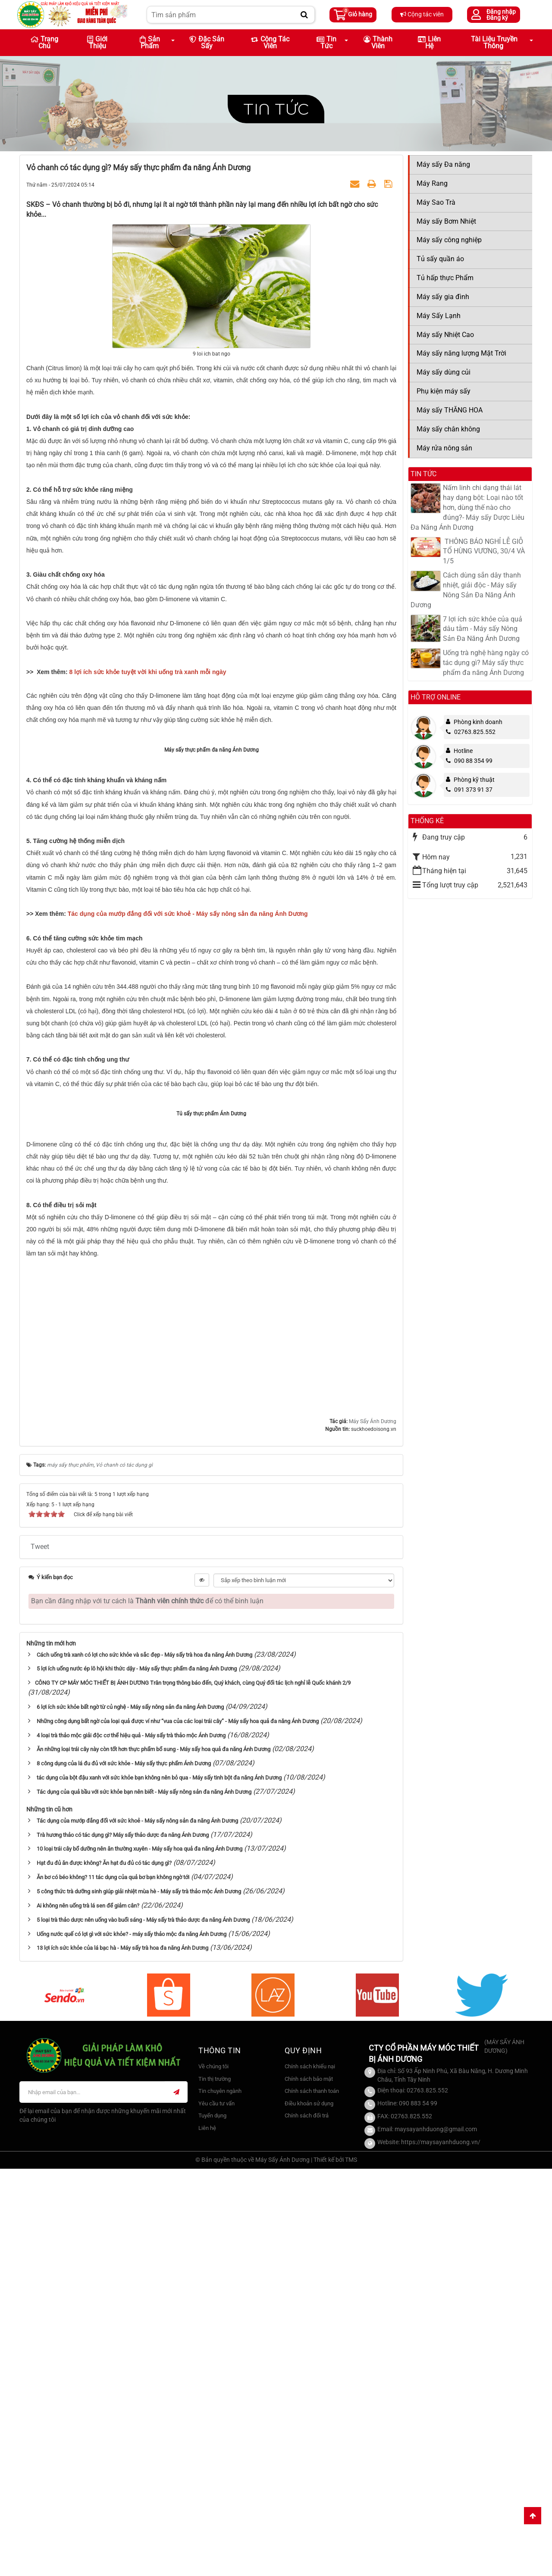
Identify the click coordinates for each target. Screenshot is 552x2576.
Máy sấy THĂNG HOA (450, 410)
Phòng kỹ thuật (474, 779)
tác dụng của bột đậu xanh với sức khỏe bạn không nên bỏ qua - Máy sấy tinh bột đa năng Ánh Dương (159, 2185)
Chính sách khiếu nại (310, 2474)
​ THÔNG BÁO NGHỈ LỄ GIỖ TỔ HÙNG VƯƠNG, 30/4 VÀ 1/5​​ (484, 551)
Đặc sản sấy (206, 42)
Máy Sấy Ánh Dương (372, 1829)
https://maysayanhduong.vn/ (440, 2549)
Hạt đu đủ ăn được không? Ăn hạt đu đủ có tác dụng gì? (104, 2270)
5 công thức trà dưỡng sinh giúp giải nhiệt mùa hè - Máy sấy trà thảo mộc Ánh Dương (139, 2299)
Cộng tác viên (422, 14)
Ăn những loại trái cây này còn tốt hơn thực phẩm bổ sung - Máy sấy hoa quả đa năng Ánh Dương (153, 2157)
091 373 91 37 (469, 789)
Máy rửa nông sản (444, 448)
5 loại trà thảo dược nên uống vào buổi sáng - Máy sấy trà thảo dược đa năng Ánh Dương (143, 2327)
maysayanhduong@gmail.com (436, 2536)
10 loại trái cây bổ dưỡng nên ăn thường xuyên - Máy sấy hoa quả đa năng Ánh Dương (139, 2256)
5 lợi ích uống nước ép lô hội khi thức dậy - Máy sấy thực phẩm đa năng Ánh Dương (137, 2076)
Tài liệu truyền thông (494, 42)
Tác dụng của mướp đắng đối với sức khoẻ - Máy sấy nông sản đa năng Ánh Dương (137, 2228)
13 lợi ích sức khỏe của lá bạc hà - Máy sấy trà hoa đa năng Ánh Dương (122, 2355)
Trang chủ (44, 42)
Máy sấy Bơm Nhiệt (446, 221)
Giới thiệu (97, 42)
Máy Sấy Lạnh (439, 316)
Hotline (463, 750)
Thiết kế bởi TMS (335, 2567)
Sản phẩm (150, 42)
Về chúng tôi (213, 2474)
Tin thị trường (214, 2486)
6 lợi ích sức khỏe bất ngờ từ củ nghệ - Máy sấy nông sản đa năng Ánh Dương (130, 2114)
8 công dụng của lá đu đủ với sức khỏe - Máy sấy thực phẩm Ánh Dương (124, 2171)
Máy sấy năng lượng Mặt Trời (461, 353)
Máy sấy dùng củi (443, 372)
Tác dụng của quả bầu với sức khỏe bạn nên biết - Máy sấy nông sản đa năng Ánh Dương (144, 2199)
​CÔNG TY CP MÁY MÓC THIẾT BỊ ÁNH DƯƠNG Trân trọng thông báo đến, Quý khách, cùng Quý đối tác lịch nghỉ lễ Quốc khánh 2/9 (193, 2090)
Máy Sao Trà (436, 202)
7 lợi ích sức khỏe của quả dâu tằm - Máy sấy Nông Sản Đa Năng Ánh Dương (482, 629)
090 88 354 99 (469, 760)
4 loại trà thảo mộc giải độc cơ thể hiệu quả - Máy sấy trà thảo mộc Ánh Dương (131, 2142)
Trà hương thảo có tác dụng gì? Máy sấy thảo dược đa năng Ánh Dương (123, 2242)
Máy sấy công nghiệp (449, 240)
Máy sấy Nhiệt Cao (445, 335)
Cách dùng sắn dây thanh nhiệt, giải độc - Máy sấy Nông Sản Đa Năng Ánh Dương (466, 590)
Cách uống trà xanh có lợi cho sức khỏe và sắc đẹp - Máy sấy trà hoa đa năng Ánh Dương (144, 2062)
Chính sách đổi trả (307, 2523)
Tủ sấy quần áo (440, 259)
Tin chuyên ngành (220, 2498)
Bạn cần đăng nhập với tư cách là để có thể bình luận (147, 2008)
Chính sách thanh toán (312, 2498)
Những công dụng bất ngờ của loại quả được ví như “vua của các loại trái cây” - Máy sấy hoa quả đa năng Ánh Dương (178, 2128)
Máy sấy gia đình (443, 297)
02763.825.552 (471, 731)
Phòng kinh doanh (478, 721)
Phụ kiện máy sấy (443, 391)
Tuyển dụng (212, 2523)
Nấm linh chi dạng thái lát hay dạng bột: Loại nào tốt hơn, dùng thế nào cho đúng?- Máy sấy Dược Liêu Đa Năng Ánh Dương (467, 507)
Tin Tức (326, 42)
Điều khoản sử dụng (309, 2511)
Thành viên (378, 42)
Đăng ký (497, 18)
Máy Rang (432, 183)
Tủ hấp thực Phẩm (445, 278)
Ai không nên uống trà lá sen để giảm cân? (88, 2313)
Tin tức (276, 109)
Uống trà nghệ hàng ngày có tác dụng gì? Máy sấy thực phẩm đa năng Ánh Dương (486, 663)
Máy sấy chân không (448, 429)
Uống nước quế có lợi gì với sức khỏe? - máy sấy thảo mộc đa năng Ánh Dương (131, 2341)
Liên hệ (429, 42)
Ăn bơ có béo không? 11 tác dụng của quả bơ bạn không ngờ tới (113, 2285)
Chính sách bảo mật (309, 2486)
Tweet (40, 1954)
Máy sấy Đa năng (443, 164)
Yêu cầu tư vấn (216, 2511)
